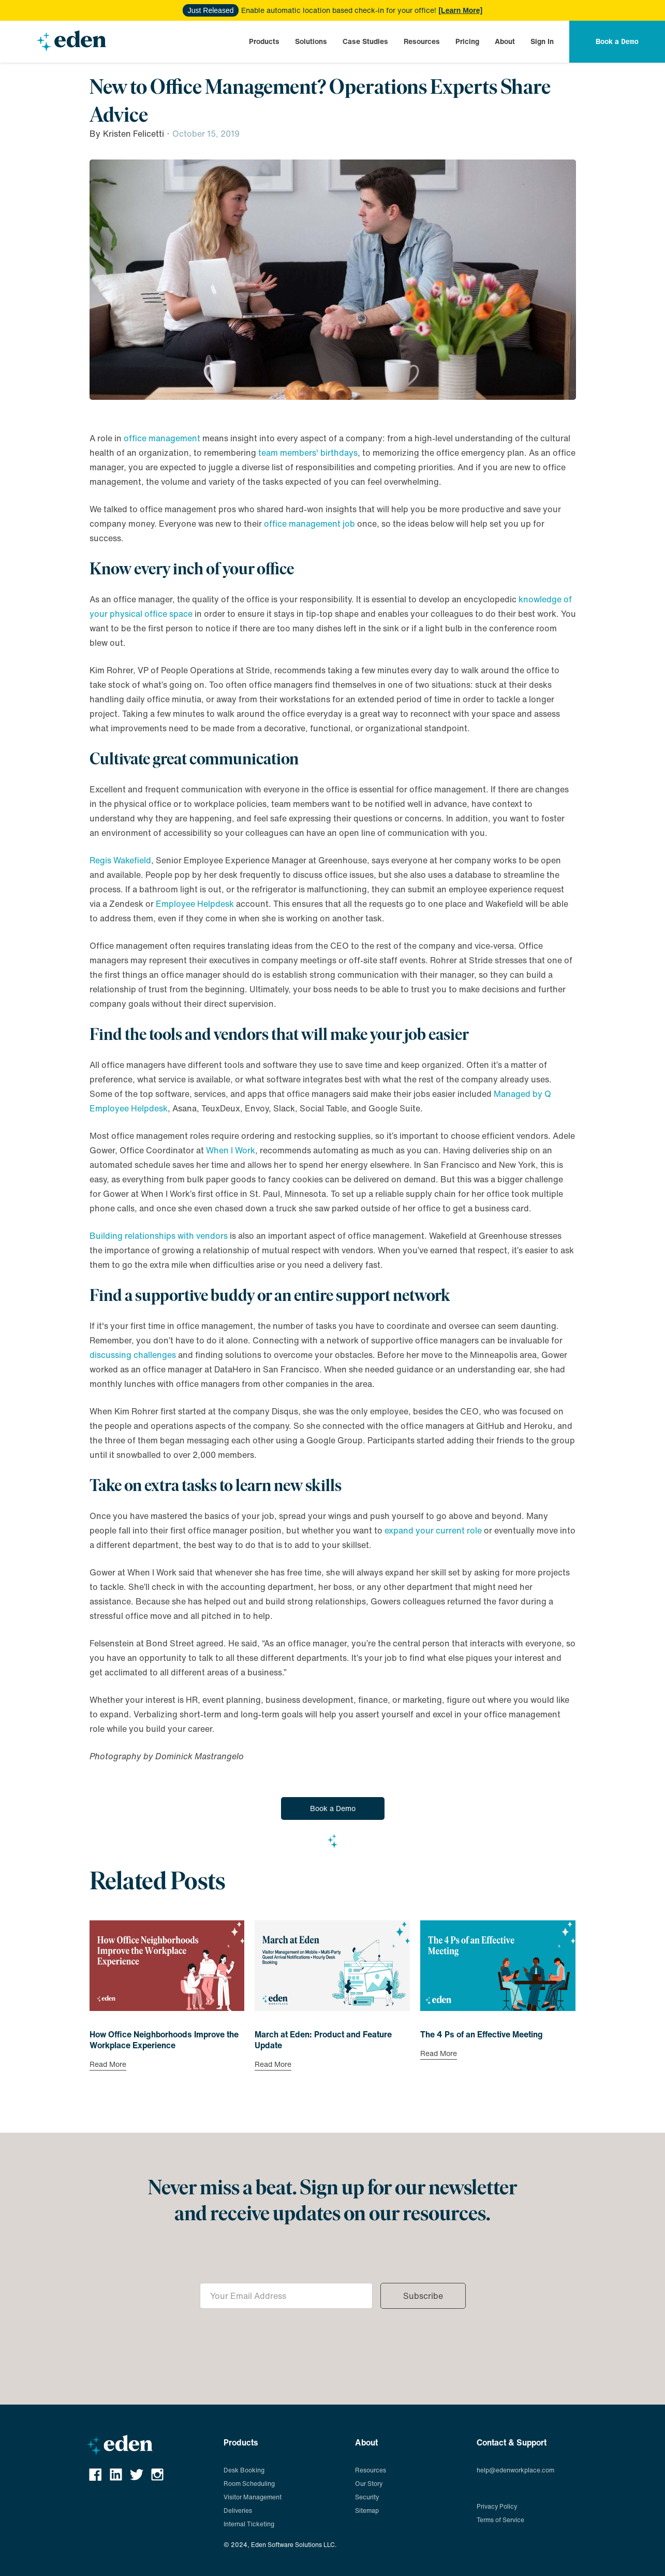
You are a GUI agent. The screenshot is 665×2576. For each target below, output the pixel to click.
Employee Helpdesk (195, 904)
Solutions (311, 41)
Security (367, 2497)
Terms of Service (500, 2519)
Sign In (542, 41)
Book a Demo (333, 1808)
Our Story (368, 2483)
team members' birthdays (308, 452)
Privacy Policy (497, 2506)
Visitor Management (253, 2497)
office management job (310, 523)
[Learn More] (460, 10)
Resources (422, 41)
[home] (71, 41)
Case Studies (365, 41)
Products (264, 41)
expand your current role (433, 1530)
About (505, 41)
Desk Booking (244, 2470)
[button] (264, 41)
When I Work (230, 1150)
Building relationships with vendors (159, 1235)
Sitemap (367, 2510)
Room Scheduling (249, 2483)
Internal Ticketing (249, 2524)
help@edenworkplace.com (515, 2470)
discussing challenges (133, 1355)
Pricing (467, 41)
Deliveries (238, 2510)
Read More (108, 2065)
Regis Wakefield (120, 860)
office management (162, 438)
